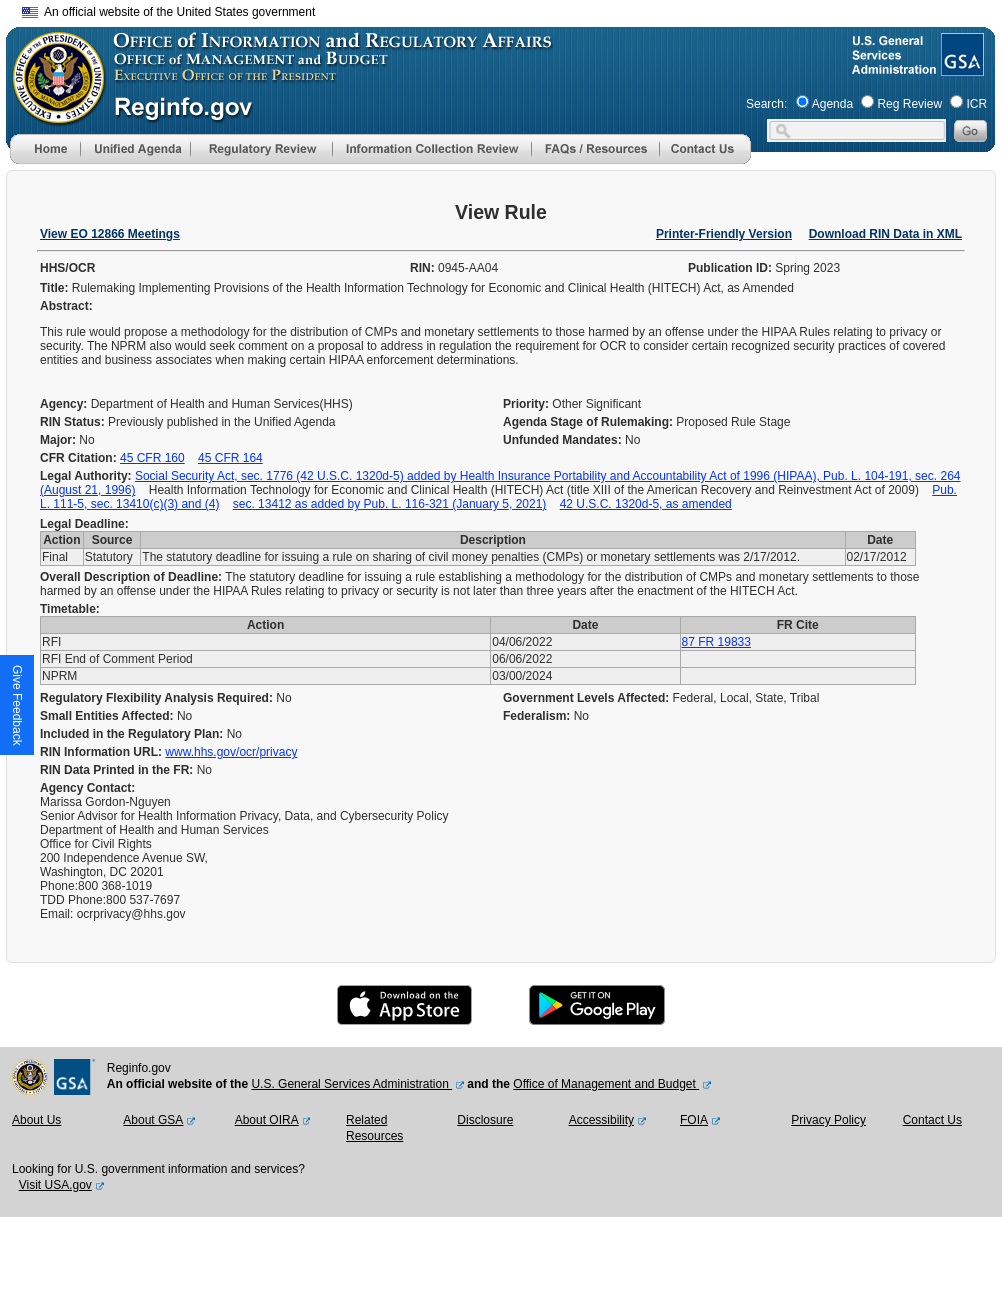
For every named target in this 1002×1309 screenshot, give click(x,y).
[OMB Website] (52, 115)
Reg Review (909, 104)
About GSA (153, 1120)
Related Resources (374, 1128)
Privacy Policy (828, 1120)
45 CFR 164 (230, 458)
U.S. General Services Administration (351, 1084)
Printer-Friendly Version (724, 234)
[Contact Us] (705, 160)
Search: (766, 104)
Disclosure (485, 1120)
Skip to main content (513, 9)
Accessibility (601, 1120)
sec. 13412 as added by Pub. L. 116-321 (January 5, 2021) (390, 504)
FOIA (694, 1120)
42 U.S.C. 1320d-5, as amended (646, 504)
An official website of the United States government (168, 12)
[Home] (45, 160)
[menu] (135, 149)
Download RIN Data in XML (885, 234)
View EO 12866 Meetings (110, 234)
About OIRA (267, 1120)
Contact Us (932, 1120)
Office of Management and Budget (606, 1084)
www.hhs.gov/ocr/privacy (231, 752)
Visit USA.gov (55, 1185)
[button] (135, 149)
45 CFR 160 (152, 458)
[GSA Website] (960, 68)
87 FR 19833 (716, 642)
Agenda (832, 104)
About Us (36, 1120)
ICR (976, 104)
